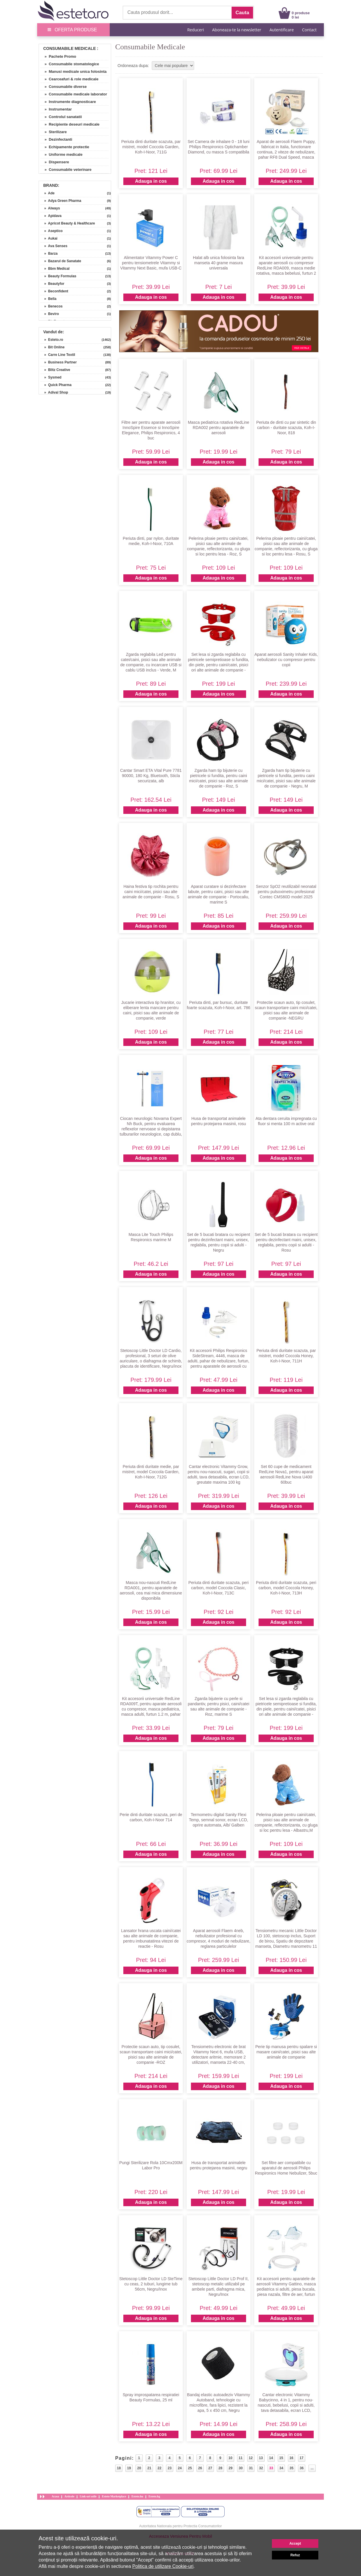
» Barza (48, 253)
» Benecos (51, 306)
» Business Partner (58, 362)
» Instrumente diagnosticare (68, 101)
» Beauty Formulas (58, 276)
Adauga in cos (151, 181)
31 (251, 2468)
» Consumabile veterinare (65, 169)
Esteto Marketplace (114, 2496)
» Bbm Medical (55, 269)
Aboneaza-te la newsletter (236, 29)
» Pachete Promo (58, 56)
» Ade (47, 193)
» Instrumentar (56, 109)
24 (180, 2468)
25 (190, 2468)
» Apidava (51, 216)
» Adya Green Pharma (60, 201)
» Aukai (48, 238)
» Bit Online (52, 347)
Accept (295, 2543)
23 (170, 2468)
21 (149, 2468)
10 (230, 2458)
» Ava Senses (53, 246)
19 (129, 2468)
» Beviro (49, 314)
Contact (309, 29)
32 (261, 2468)
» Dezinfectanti (56, 139)
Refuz (295, 2555)
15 (281, 2458)
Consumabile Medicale (69, 48)
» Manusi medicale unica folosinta (73, 71)
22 (159, 2468)
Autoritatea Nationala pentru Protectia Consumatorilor (180, 2526)
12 (250, 2458)
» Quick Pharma (55, 385)
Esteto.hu (137, 2496)
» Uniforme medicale (61, 154)
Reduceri (195, 29)
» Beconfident (54, 291)
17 (301, 2458)
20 (139, 2468)
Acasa (55, 2496)
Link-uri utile (88, 2496)
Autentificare (282, 29)
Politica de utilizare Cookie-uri (163, 2566)
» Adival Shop (54, 392)
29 (230, 2468)
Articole (69, 2496)
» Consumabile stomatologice (69, 64)
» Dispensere (54, 162)
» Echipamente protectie (64, 147)
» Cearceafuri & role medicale (69, 79)
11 (240, 2458)
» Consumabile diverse (63, 86)
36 (302, 2468)
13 (261, 2458)
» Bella (48, 299)
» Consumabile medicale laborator (73, 94)
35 (291, 2468)
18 (119, 2468)
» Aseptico (51, 231)
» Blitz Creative (55, 370)
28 (220, 2468)
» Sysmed (51, 377)
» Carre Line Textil (57, 355)
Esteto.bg (154, 2496)
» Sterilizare (53, 132)
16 (291, 2458)
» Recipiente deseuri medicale (70, 124)
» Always (50, 208)
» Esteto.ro (51, 340)
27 (210, 2468)
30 (241, 2468)
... (312, 2468)
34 (281, 2468)
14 (271, 2458)
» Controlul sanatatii (61, 117)
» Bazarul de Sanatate (60, 261)
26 (200, 2468)
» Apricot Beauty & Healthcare (67, 223)
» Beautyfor (52, 284)
